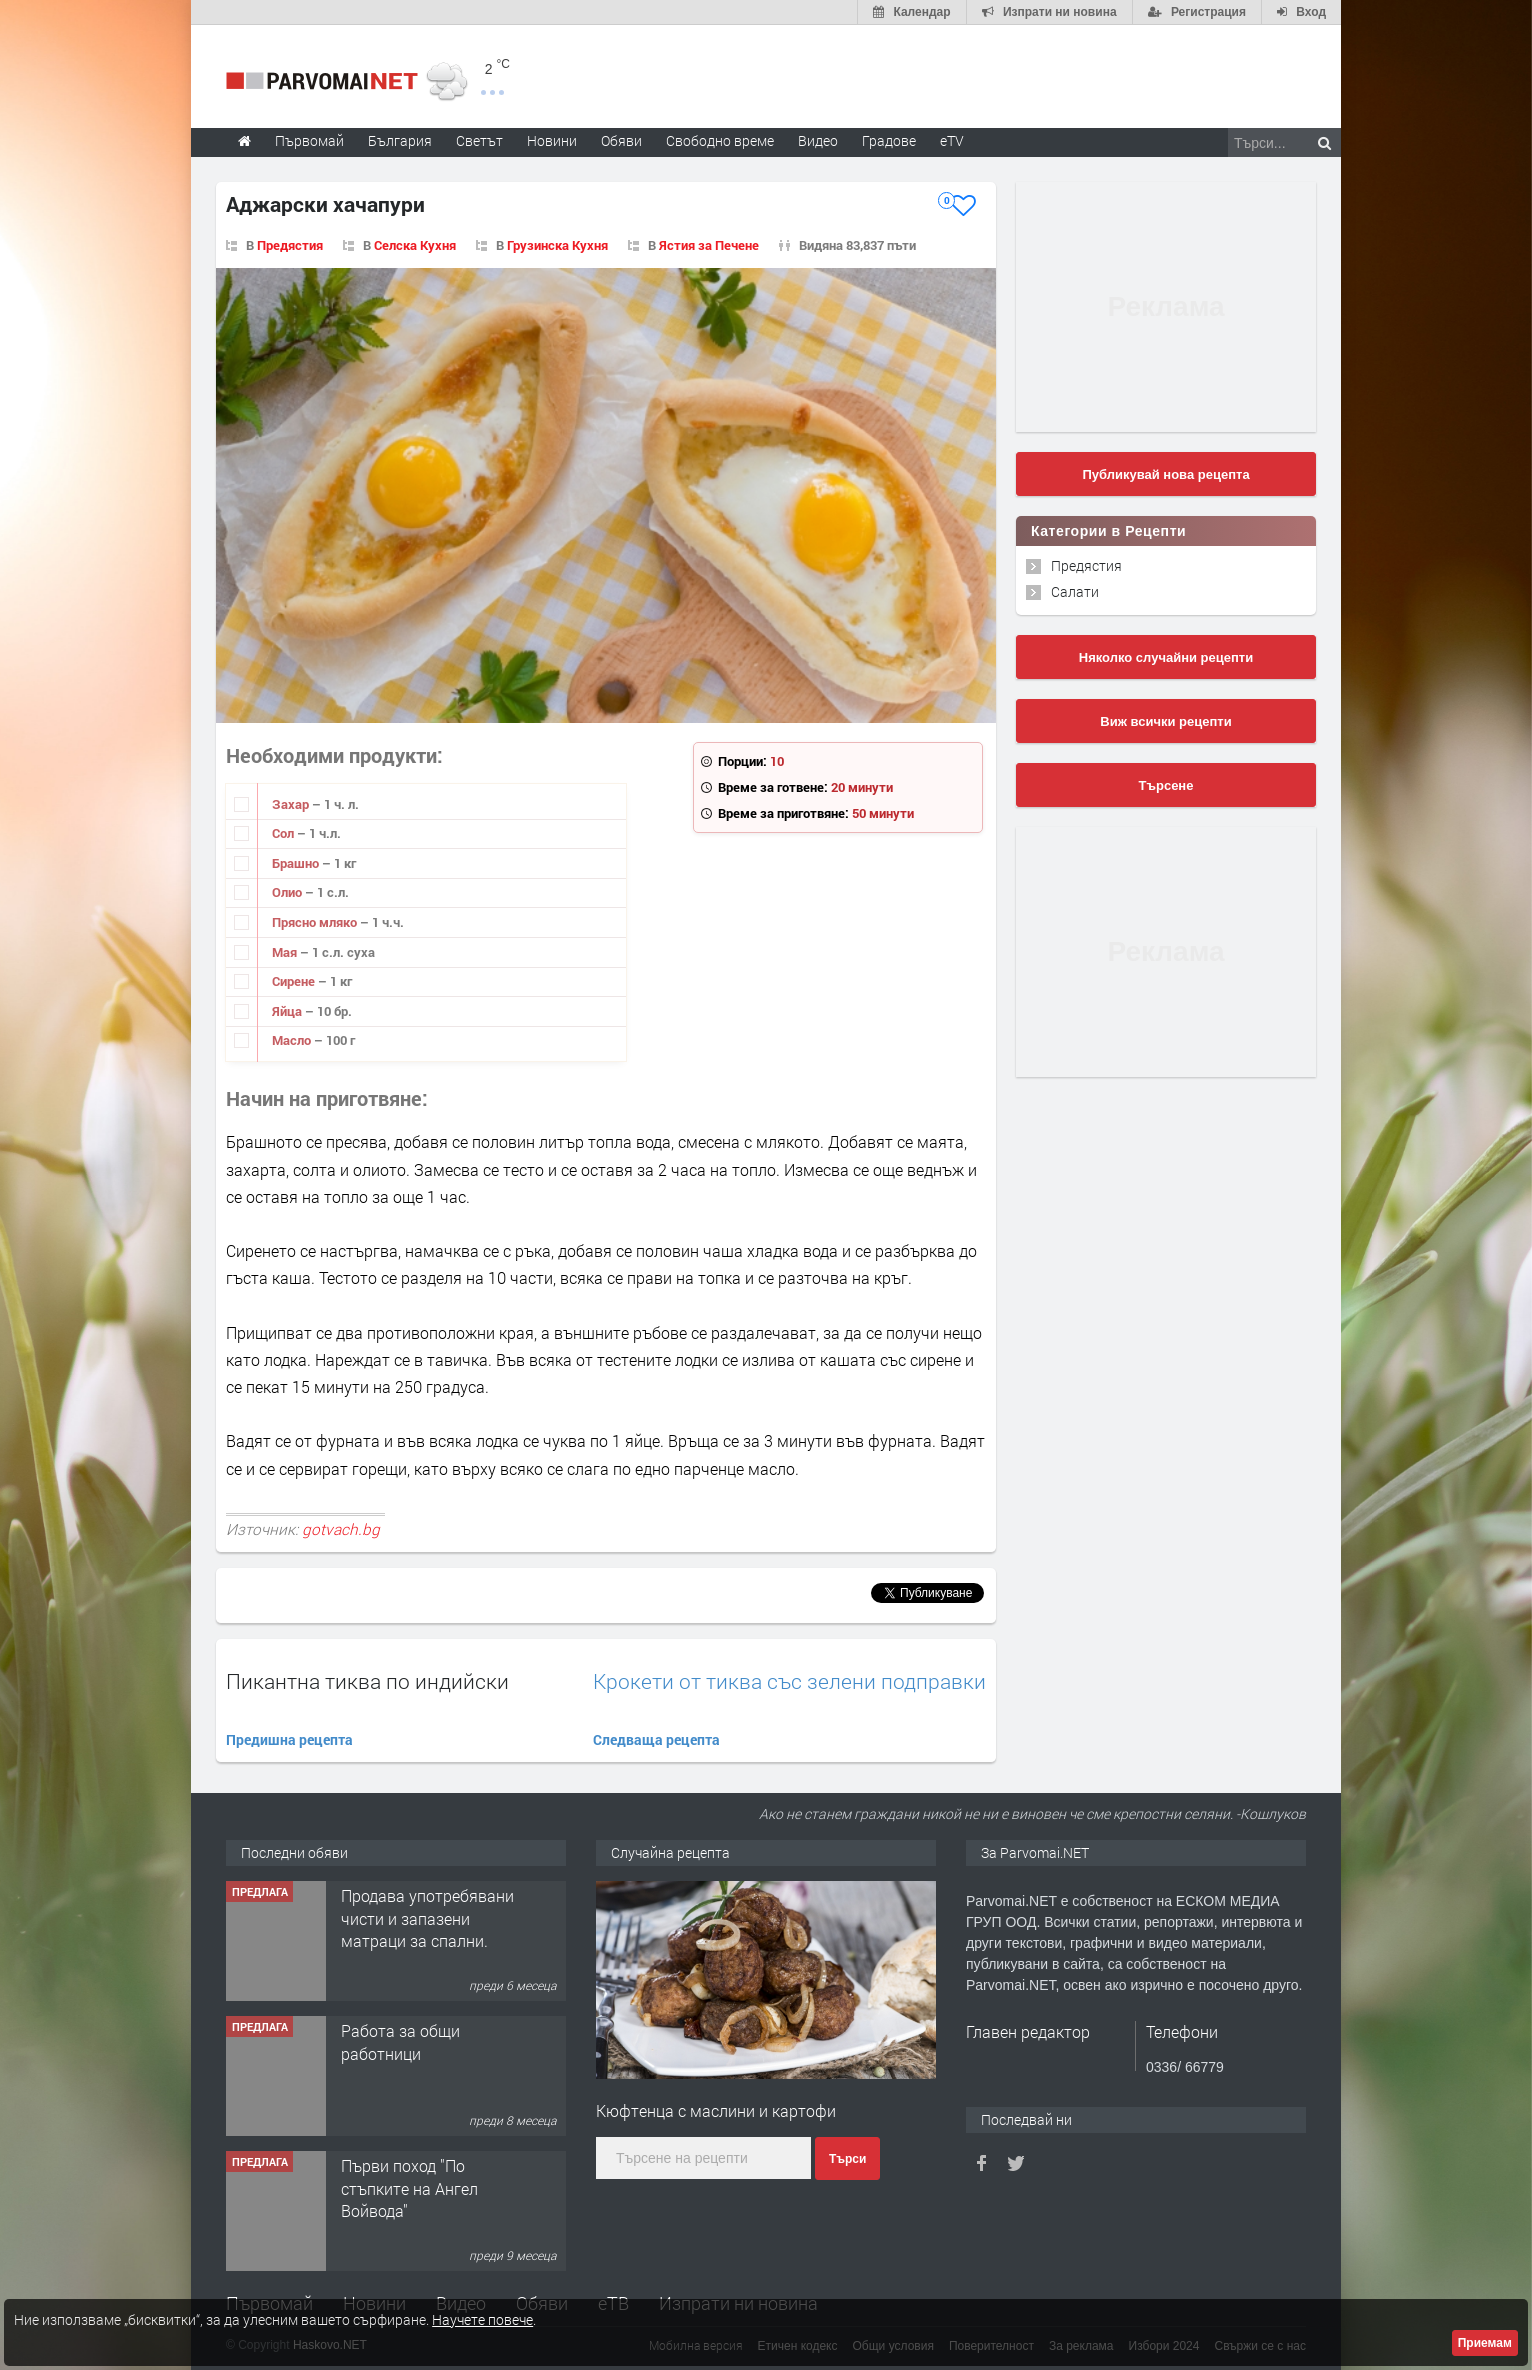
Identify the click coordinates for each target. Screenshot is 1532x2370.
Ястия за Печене (709, 245)
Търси (847, 2159)
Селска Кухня (415, 245)
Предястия (290, 245)
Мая (286, 952)
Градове (889, 140)
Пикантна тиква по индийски (367, 1681)
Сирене (295, 981)
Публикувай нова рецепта (1165, 474)
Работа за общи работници (400, 2066)
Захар (292, 804)
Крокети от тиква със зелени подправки (789, 1681)
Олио (288, 892)
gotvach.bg (341, 1529)
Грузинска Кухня (557, 245)
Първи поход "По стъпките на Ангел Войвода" (409, 2213)
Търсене (1166, 785)
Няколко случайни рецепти (1166, 657)
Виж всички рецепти (1165, 721)
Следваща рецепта (656, 1739)
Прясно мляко (316, 922)
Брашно (297, 863)
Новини (552, 140)
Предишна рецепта (289, 1739)
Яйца (288, 1011)
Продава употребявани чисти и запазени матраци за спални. (427, 1943)
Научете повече (482, 2319)
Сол (284, 833)
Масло (293, 1040)
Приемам (1485, 2343)
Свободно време (720, 140)
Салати (1075, 591)
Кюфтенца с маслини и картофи (716, 2110)
